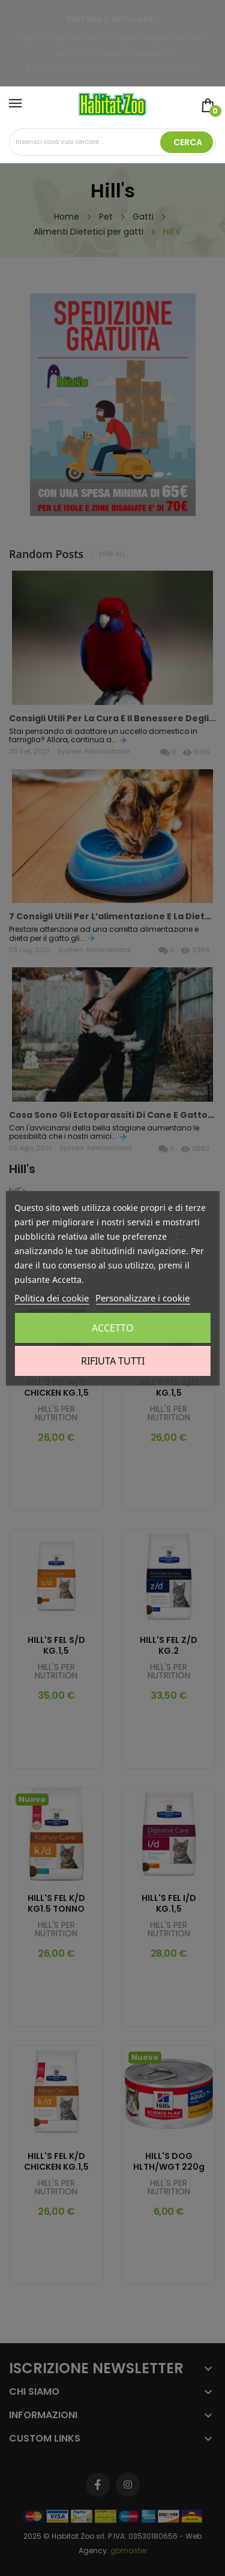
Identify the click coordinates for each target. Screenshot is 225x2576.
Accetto (113, 1328)
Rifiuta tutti (113, 1361)
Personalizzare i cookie (142, 1298)
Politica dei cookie (51, 1298)
